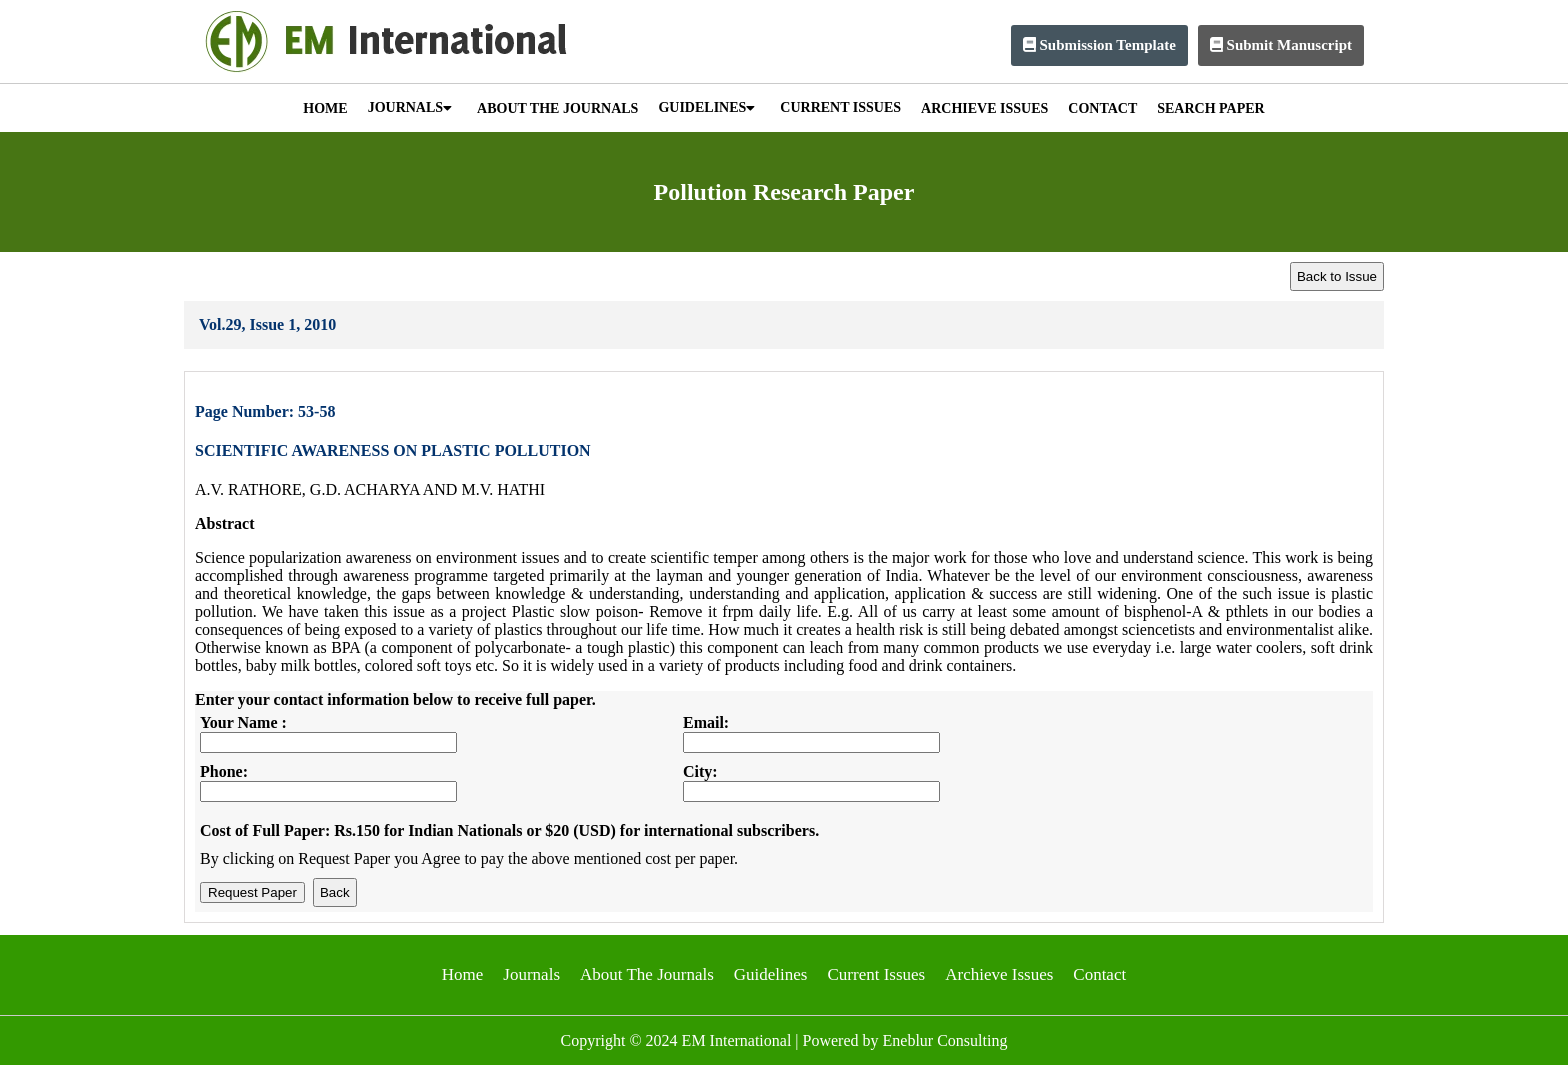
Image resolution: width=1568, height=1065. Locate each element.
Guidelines (771, 974)
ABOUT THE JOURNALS (557, 108)
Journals (531, 974)
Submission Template (1099, 45)
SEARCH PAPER (1210, 108)
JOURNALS (410, 107)
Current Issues (876, 974)
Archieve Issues (999, 974)
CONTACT (1102, 108)
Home (463, 974)
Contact (1099, 974)
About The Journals (647, 974)
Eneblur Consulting (945, 1040)
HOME (325, 108)
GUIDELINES (706, 107)
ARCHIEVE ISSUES (984, 108)
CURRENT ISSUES (840, 107)
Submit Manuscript (1281, 45)
